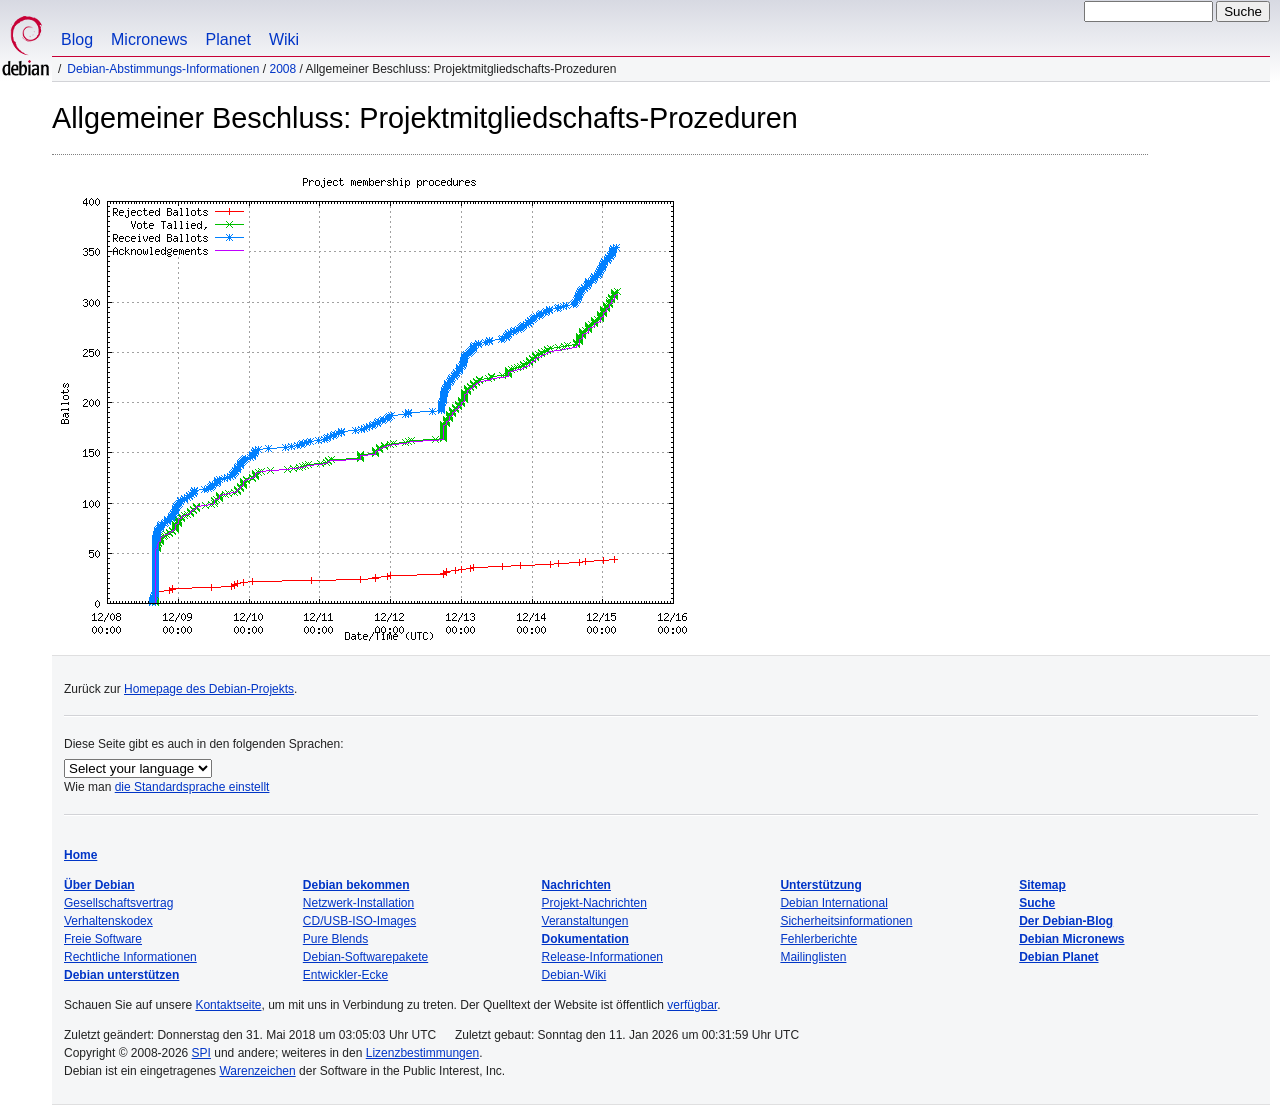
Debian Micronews (1071, 939)
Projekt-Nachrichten (594, 903)
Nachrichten (576, 885)
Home (80, 855)
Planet (228, 39)
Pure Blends (335, 939)
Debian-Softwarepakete (365, 957)
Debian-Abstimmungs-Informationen (163, 69)
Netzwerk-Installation (358, 903)
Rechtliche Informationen (130, 957)
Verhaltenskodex (108, 921)
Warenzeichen (257, 1071)
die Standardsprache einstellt (192, 787)
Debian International (833, 903)
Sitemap (1042, 885)
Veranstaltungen (585, 921)
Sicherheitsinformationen (846, 921)
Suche (1037, 903)
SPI (201, 1053)
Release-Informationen (602, 957)
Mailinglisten (813, 957)
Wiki (284, 39)
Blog (77, 39)
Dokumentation (585, 939)
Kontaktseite (228, 1005)
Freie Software (103, 939)
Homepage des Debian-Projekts (209, 689)
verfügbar (692, 1005)
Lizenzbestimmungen (422, 1053)
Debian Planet (1058, 957)
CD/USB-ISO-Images (359, 921)
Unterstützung (820, 885)
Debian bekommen (356, 885)
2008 (282, 69)
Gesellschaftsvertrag (118, 903)
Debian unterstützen (121, 975)
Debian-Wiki (574, 975)
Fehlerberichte (818, 939)
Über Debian (99, 885)
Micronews (149, 39)
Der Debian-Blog (1066, 921)
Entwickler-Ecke (345, 975)
